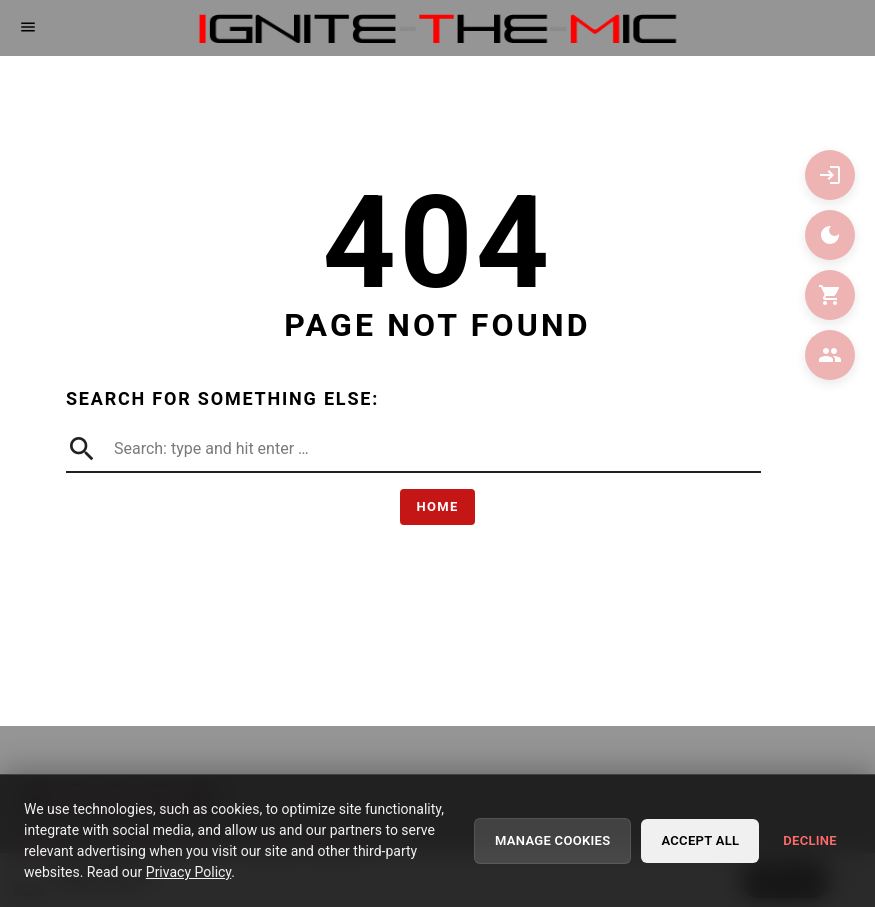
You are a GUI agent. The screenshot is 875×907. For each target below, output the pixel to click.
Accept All (700, 842)
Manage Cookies (552, 842)
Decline (810, 842)
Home (437, 506)
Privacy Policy (188, 874)
